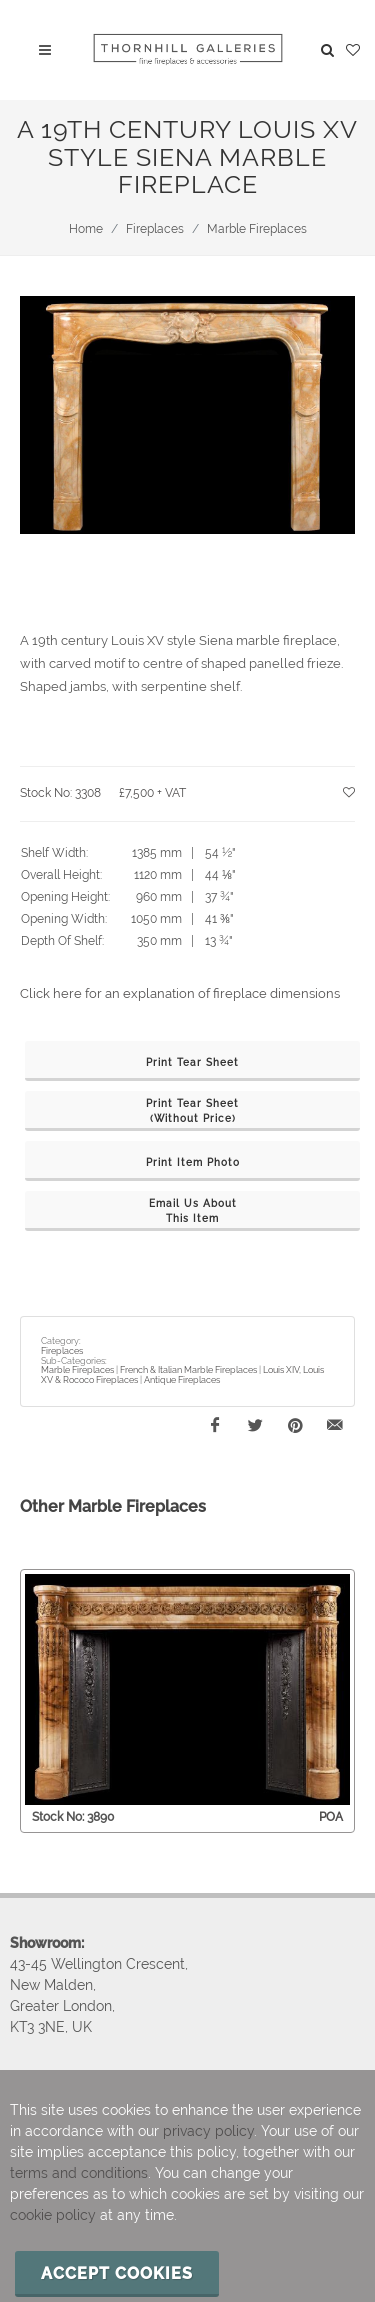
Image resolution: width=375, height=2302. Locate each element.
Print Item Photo (193, 1162)
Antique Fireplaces (182, 1380)
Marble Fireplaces (257, 229)
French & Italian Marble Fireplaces (188, 1370)
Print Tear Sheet (192, 1062)
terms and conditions (79, 2173)
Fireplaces (155, 229)
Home (86, 229)
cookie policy (53, 2215)
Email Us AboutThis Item (193, 1211)
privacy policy (208, 2131)
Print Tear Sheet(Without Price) (192, 1111)
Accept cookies (117, 2273)
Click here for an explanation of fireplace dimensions (180, 993)
